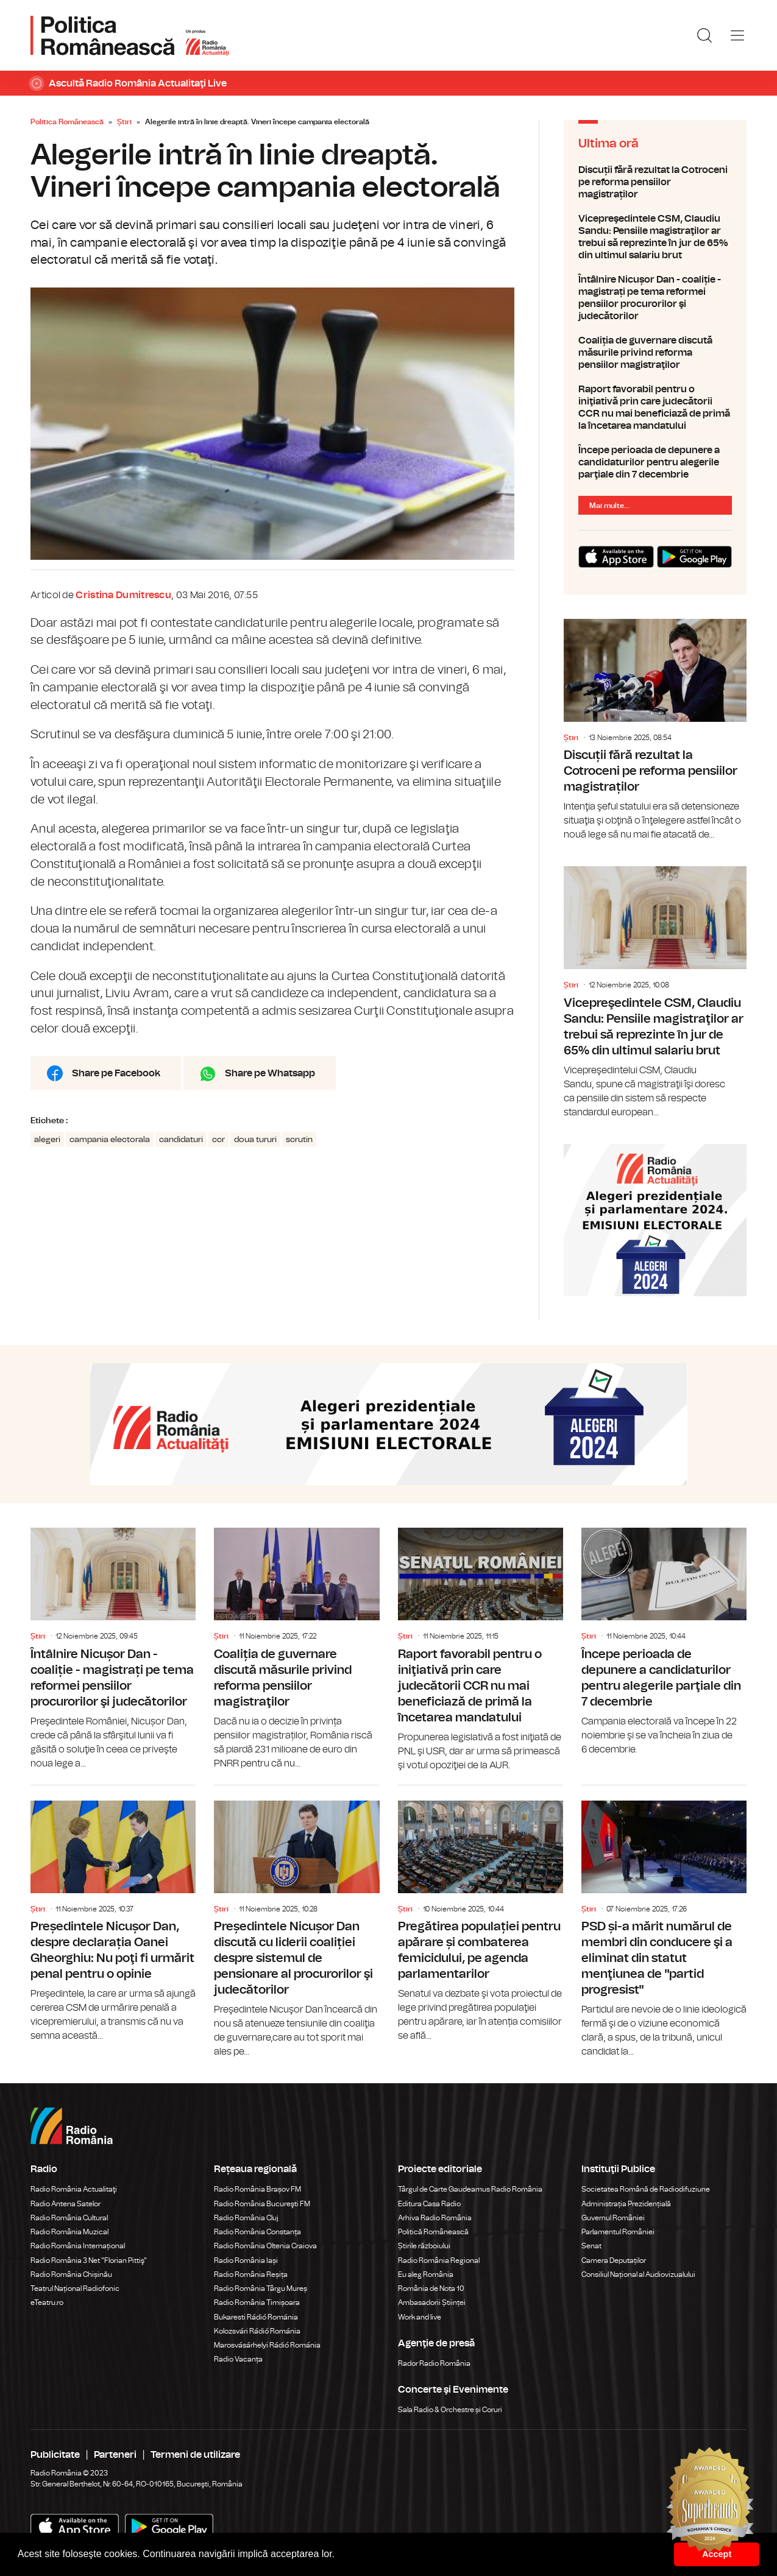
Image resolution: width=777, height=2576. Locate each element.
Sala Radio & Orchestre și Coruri (450, 2409)
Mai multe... (609, 505)
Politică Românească (433, 2231)
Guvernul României (613, 2217)
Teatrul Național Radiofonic (74, 2288)
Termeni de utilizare (195, 2455)
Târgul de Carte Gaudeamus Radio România (470, 2189)
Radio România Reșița (251, 2274)
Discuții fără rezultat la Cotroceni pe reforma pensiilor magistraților (655, 182)
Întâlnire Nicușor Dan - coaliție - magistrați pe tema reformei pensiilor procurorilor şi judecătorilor (655, 297)
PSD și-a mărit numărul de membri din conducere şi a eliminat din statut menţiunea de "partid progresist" (664, 1922)
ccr (218, 1139)
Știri (124, 121)
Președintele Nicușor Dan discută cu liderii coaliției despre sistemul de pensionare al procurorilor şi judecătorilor (296, 1922)
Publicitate (55, 2455)
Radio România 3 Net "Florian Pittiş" (88, 2260)
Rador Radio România (434, 2363)
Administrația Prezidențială (626, 2203)
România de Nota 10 (431, 2288)
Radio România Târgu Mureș (260, 2288)
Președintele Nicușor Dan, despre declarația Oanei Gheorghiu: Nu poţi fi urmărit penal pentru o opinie (113, 1914)
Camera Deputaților (613, 2260)
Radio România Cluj (246, 2217)
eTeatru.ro (46, 2302)
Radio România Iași (246, 2260)
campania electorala (109, 1139)
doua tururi (255, 1139)
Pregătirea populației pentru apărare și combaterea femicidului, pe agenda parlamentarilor (480, 1914)
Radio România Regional (439, 2260)
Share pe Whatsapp (270, 1073)
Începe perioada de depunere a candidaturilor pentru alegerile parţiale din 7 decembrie (655, 462)
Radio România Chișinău (71, 2274)
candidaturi (181, 1139)
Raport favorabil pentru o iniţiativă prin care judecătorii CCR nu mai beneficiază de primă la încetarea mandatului (655, 407)
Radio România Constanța (257, 2231)
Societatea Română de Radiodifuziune (645, 2189)
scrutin (299, 1139)
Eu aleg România (425, 2274)
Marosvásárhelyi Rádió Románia (267, 2345)
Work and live (419, 2317)
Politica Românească (67, 121)
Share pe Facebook (116, 1073)
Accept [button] (716, 2554)
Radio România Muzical (69, 2231)
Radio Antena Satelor (65, 2203)
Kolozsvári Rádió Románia (257, 2331)
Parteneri (115, 2455)
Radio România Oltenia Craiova (265, 2246)
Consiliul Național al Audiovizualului (638, 2274)
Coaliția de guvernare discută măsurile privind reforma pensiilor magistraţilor (655, 352)
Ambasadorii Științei (432, 2302)
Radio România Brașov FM (257, 2189)
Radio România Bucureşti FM (262, 2203)
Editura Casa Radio (429, 2203)
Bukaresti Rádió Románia (256, 2317)
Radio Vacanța (238, 2359)
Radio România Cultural (69, 2217)
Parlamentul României (618, 2231)
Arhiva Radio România (435, 2217)
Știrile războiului (424, 2246)
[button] (339, 2555)
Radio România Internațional (77, 2246)
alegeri (47, 1139)
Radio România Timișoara (257, 2302)
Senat (591, 2246)
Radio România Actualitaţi (73, 2189)
